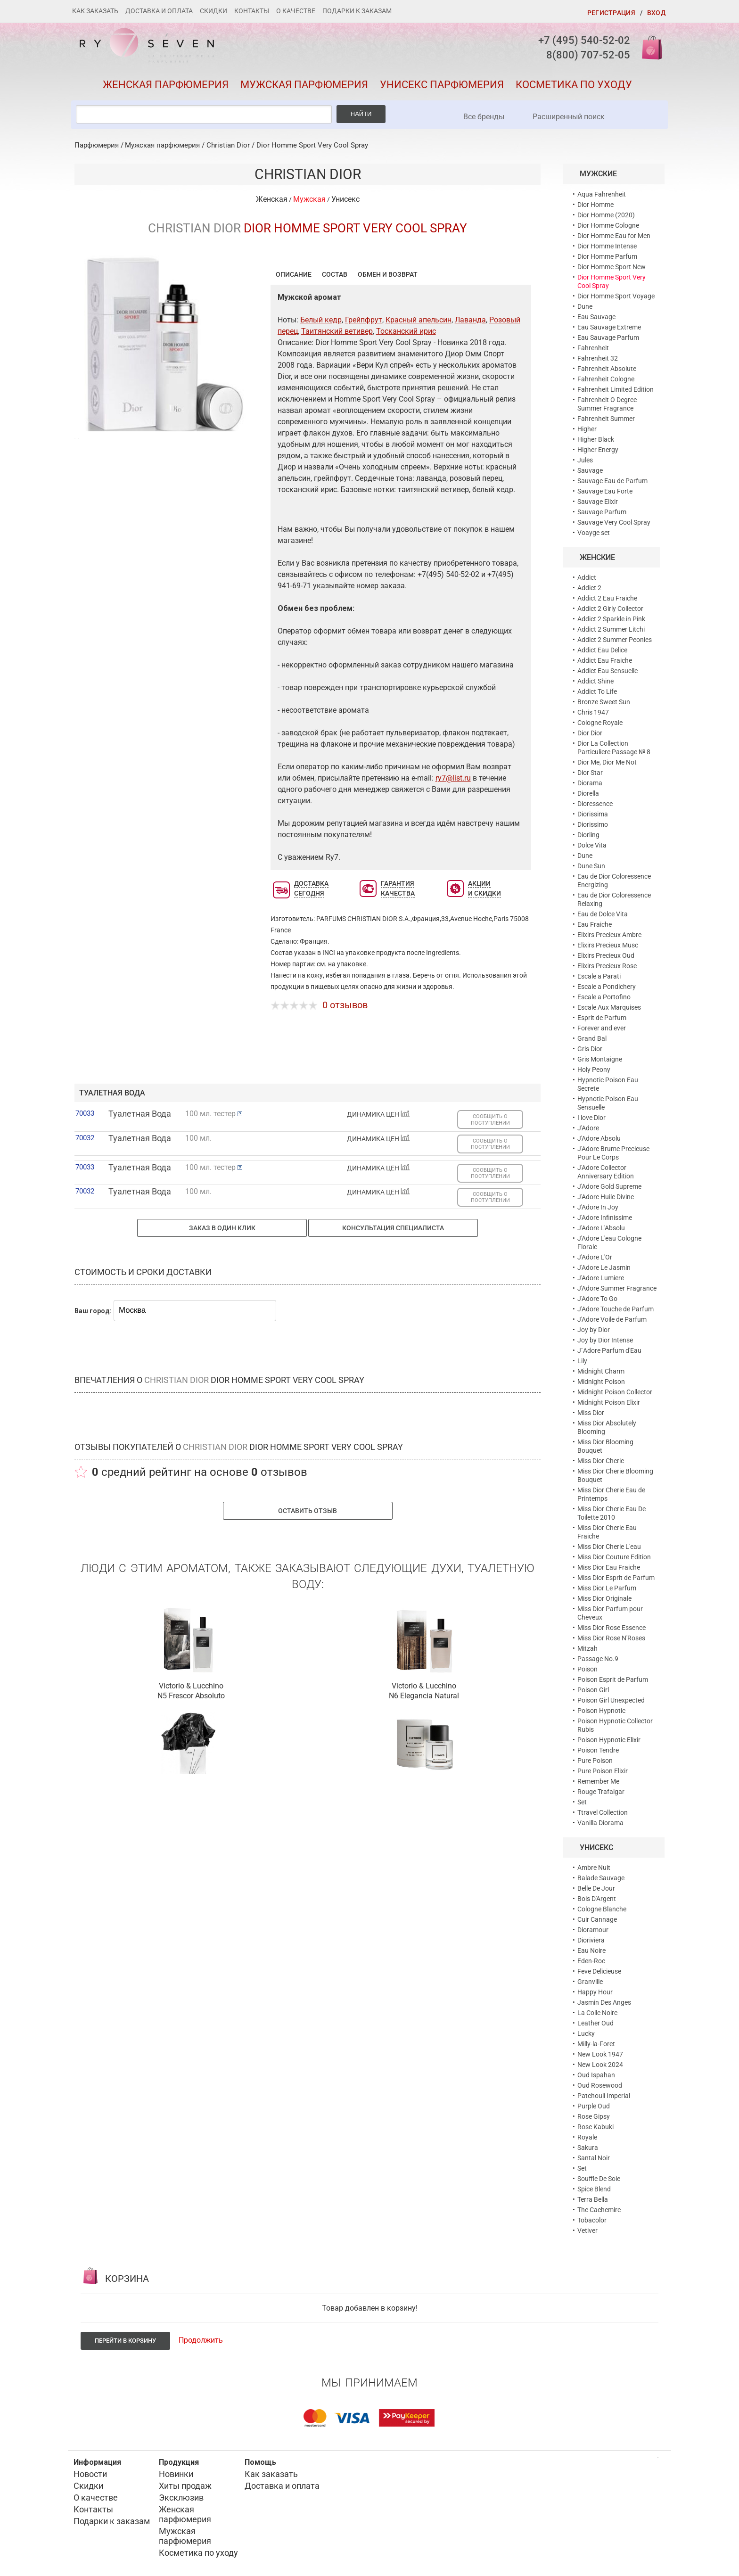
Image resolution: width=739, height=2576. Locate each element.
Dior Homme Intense (607, 246)
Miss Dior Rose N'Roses (611, 1638)
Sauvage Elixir (597, 501)
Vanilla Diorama (600, 1823)
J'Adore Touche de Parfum (615, 1309)
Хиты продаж (185, 2486)
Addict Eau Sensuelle (607, 671)
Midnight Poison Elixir (608, 1402)
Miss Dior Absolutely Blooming (606, 1427)
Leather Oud (595, 2023)
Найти (361, 113)
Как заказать (95, 11)
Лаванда (470, 319)
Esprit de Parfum (601, 1017)
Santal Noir (593, 2158)
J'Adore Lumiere (600, 1278)
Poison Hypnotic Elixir (608, 1740)
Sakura (587, 2147)
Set (582, 1802)
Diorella (588, 793)
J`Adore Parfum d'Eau (609, 1350)
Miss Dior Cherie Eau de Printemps (611, 1494)
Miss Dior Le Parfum (606, 1588)
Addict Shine (595, 681)
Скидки (213, 11)
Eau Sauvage (596, 317)
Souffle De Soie (598, 2178)
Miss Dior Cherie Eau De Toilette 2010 (611, 1513)
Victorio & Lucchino (191, 1685)
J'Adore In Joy (597, 1207)
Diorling (588, 835)
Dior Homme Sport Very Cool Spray (312, 145)
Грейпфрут (363, 319)
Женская (271, 199)
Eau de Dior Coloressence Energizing (614, 880)
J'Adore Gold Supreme (609, 1186)
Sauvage (590, 470)
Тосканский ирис (406, 331)
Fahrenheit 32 (597, 358)
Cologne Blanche (601, 1909)
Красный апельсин (419, 319)
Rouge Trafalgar (600, 1791)
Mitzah (587, 1648)
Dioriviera (591, 1940)
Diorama (589, 783)
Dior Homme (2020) (606, 215)
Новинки (176, 2474)
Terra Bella (592, 2199)
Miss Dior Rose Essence (611, 1627)
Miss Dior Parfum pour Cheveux (610, 1613)
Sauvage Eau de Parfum (612, 481)
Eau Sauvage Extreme (609, 327)
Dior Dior (589, 733)
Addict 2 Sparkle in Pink (611, 619)
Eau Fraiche (594, 924)
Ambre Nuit (593, 1867)
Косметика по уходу (574, 85)
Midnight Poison (601, 1381)
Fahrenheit (593, 348)
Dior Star (590, 772)
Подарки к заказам (357, 11)
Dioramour (592, 1930)
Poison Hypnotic (601, 1710)
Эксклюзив (181, 2497)
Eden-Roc (591, 1961)
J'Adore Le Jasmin (604, 1267)
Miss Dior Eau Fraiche (608, 1567)
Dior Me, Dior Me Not (607, 762)
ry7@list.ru (453, 778)
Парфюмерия (96, 145)
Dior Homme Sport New (611, 267)
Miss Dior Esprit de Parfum (616, 1577)
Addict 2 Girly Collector (610, 608)
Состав (334, 274)
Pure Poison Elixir (602, 1771)
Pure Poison (595, 1760)
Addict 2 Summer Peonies (614, 639)
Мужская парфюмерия (304, 85)
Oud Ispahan (596, 2075)
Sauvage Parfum (601, 512)
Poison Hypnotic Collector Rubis (615, 1725)
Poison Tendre (598, 1750)
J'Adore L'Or (594, 1257)
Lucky (586, 2033)
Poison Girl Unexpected (611, 1700)
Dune (584, 306)
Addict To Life (597, 691)
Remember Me (598, 1781)
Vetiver (587, 2230)
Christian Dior (228, 145)
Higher (587, 429)
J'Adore (588, 1128)
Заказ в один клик (222, 1228)
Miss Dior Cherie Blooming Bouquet (615, 1475)
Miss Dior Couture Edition (614, 1557)
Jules (585, 460)
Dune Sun (591, 866)
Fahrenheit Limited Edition (615, 389)
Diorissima (592, 814)
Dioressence (595, 803)
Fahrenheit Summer (606, 418)
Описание (294, 274)
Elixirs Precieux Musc (607, 945)
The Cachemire (599, 2210)
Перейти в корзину (125, 2340)
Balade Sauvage (600, 1878)
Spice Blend (594, 2189)
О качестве (295, 11)
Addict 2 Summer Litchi (611, 629)
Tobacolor (592, 2220)
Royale (587, 2137)
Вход (656, 12)
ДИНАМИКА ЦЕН (378, 1114)
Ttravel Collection (602, 1812)
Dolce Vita (592, 845)
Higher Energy (597, 449)
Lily (582, 1361)
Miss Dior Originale (604, 1598)
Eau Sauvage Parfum (608, 337)
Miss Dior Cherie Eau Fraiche (607, 1532)
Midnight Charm (600, 1371)
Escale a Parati (599, 976)
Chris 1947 (593, 712)
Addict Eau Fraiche (604, 660)
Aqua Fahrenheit (601, 194)
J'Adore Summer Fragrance (617, 1288)
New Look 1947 (600, 2054)
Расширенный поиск (569, 116)
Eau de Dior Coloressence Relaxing (614, 899)
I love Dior (591, 1117)
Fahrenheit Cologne (605, 379)
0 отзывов (345, 1005)
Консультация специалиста (393, 1228)
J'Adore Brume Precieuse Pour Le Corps (613, 1153)
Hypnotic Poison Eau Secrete (607, 1084)
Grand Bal (592, 1038)
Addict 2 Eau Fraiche (607, 598)
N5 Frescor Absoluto (191, 1695)
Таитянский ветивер (337, 331)
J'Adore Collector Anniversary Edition (605, 1172)
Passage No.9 (597, 1658)
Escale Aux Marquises (609, 1007)
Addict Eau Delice (602, 650)
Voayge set (593, 532)
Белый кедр (321, 319)
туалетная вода (112, 1092)
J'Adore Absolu (599, 1138)
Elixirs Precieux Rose (607, 966)
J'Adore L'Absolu (601, 1228)
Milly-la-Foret (596, 2044)
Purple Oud (593, 2106)
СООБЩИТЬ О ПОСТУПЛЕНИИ (490, 1119)
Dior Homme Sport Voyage (616, 296)
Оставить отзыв (307, 1510)
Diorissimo (592, 824)
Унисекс (345, 199)
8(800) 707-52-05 (588, 55)
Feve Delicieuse (599, 1971)
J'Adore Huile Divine (605, 1197)
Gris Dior (589, 1049)
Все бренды (483, 116)
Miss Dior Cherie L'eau (609, 1546)
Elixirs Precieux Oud (605, 955)
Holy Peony (593, 1069)
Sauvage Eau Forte (604, 491)
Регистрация (611, 12)
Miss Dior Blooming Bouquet (605, 1446)
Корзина (648, 46)
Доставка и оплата (159, 11)
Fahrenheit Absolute (606, 368)
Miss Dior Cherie (600, 1461)
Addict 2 (589, 588)
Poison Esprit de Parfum (612, 1679)
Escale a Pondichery (606, 986)
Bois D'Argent (596, 1898)
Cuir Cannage (597, 1919)
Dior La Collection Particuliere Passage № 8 (613, 748)
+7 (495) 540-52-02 (584, 40)
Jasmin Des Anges (604, 2002)
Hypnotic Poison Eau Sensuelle (607, 1103)
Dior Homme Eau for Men (613, 235)
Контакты (251, 11)
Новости (90, 2474)
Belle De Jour (596, 1888)
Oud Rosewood (599, 2085)
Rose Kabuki (595, 2127)
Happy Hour (595, 1992)
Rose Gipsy (593, 2116)
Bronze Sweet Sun (603, 702)
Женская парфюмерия (166, 85)
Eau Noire (591, 1950)
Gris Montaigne (599, 1059)
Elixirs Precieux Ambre (609, 934)
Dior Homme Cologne (608, 225)
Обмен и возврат (388, 274)
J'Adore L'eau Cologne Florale (609, 1243)
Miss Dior (590, 1412)
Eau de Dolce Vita (602, 914)
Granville (590, 1981)
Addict (586, 577)
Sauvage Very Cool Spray (613, 522)
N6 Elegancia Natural (424, 1695)
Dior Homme (595, 204)
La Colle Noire (597, 2012)
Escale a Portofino (604, 997)
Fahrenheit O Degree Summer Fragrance (607, 404)
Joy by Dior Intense (605, 1340)
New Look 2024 (600, 2064)
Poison (587, 1669)
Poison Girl (593, 1690)
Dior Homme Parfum (607, 256)
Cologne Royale (600, 722)
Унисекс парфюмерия (442, 85)
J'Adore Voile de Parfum (612, 1319)
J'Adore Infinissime (604, 1217)
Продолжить (201, 2340)
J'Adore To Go (597, 1298)
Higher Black (595, 439)
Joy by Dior (593, 1329)
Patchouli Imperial (603, 2095)
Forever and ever (601, 1028)
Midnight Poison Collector (614, 1392)
